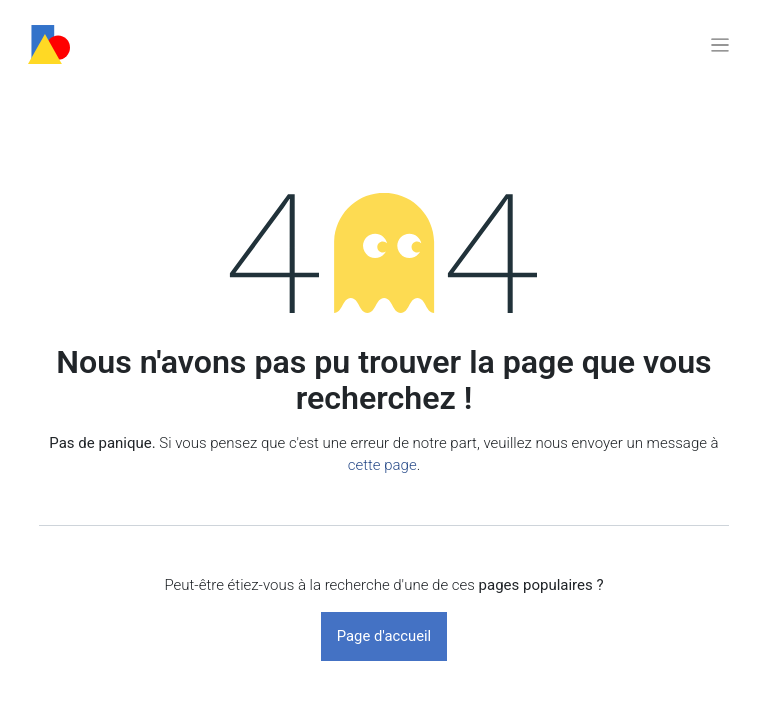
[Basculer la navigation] (720, 44)
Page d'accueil (384, 636)
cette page (382, 465)
